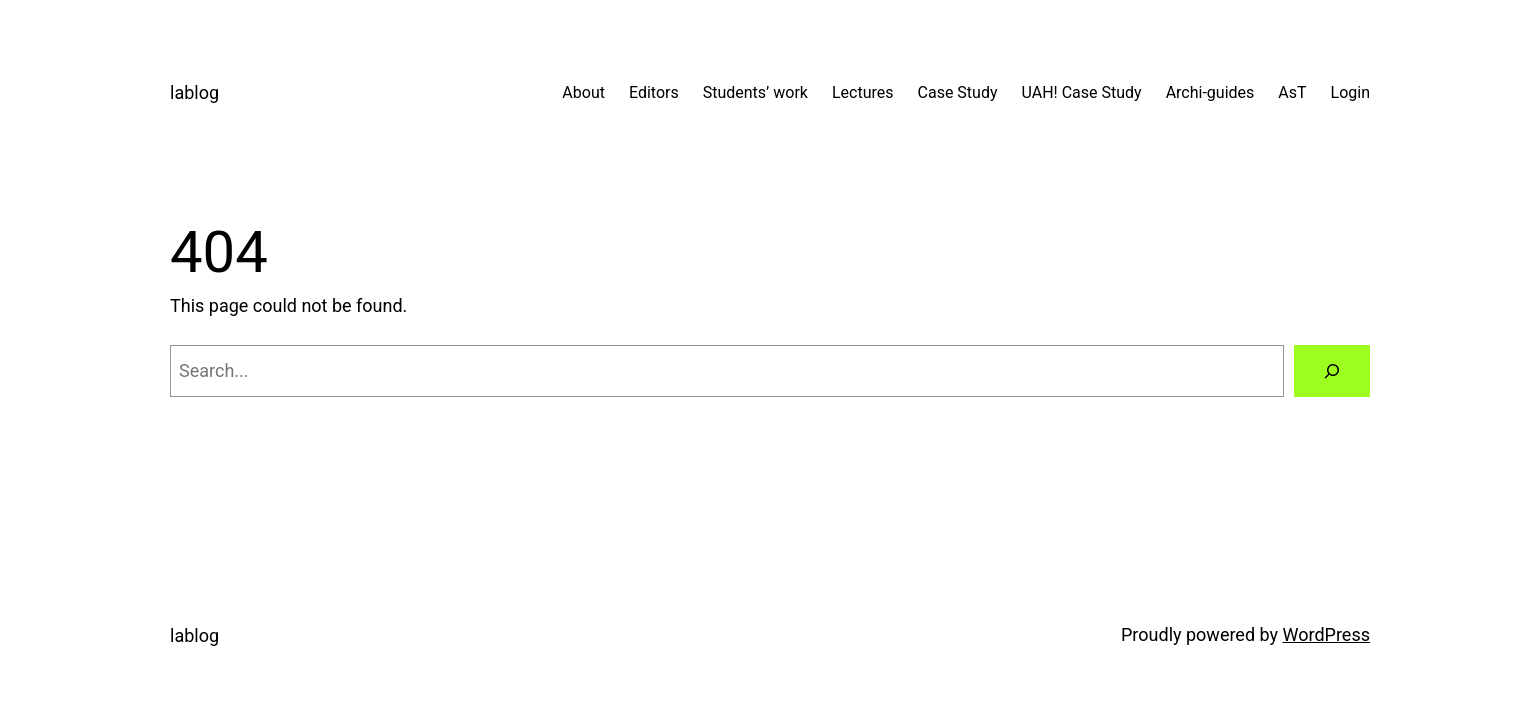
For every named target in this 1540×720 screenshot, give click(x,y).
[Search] (1332, 371)
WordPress (1326, 634)
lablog (194, 92)
